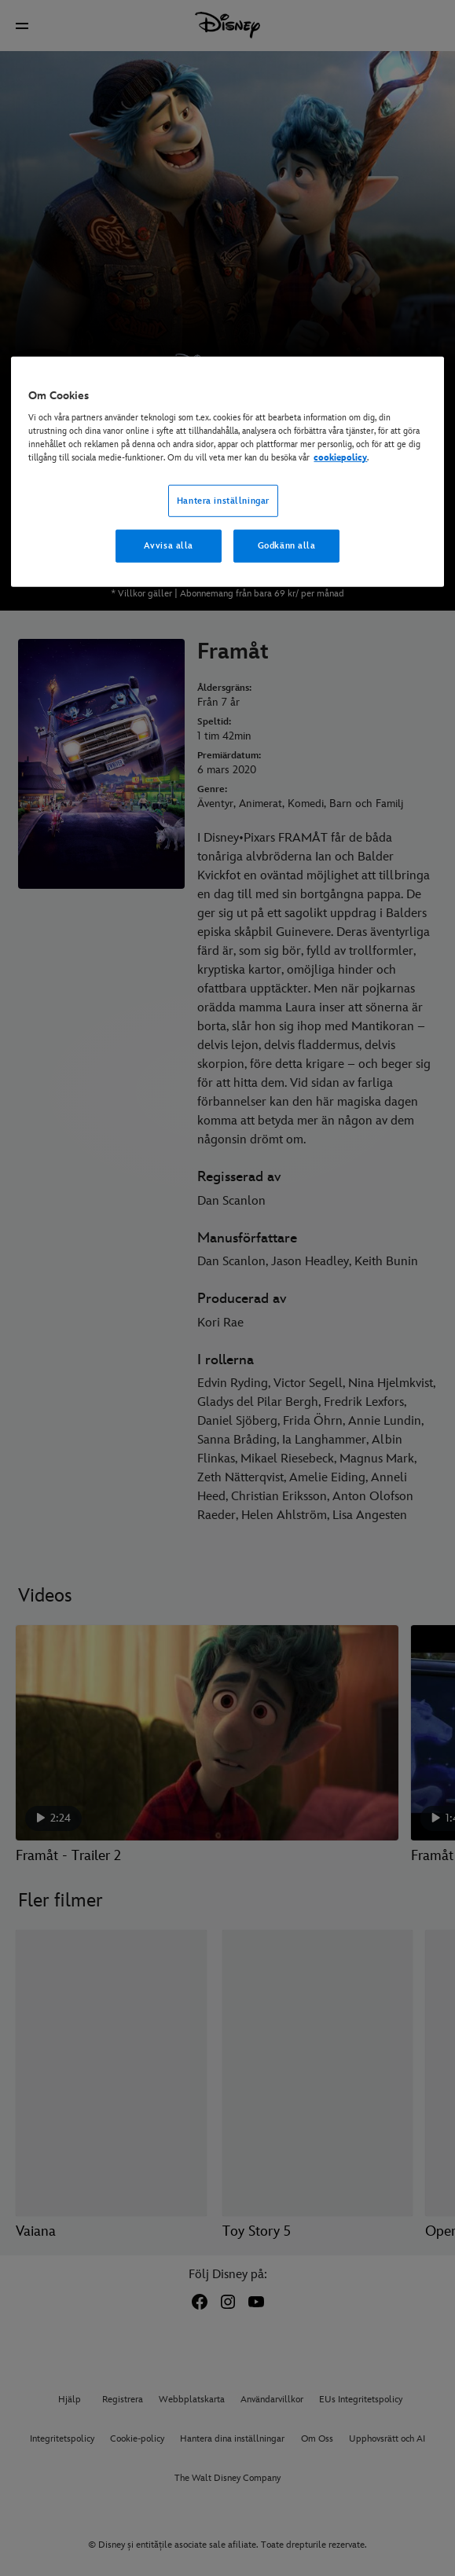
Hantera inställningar (223, 500)
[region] (227, 472)
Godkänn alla (287, 546)
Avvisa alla (168, 546)
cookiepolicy (340, 458)
